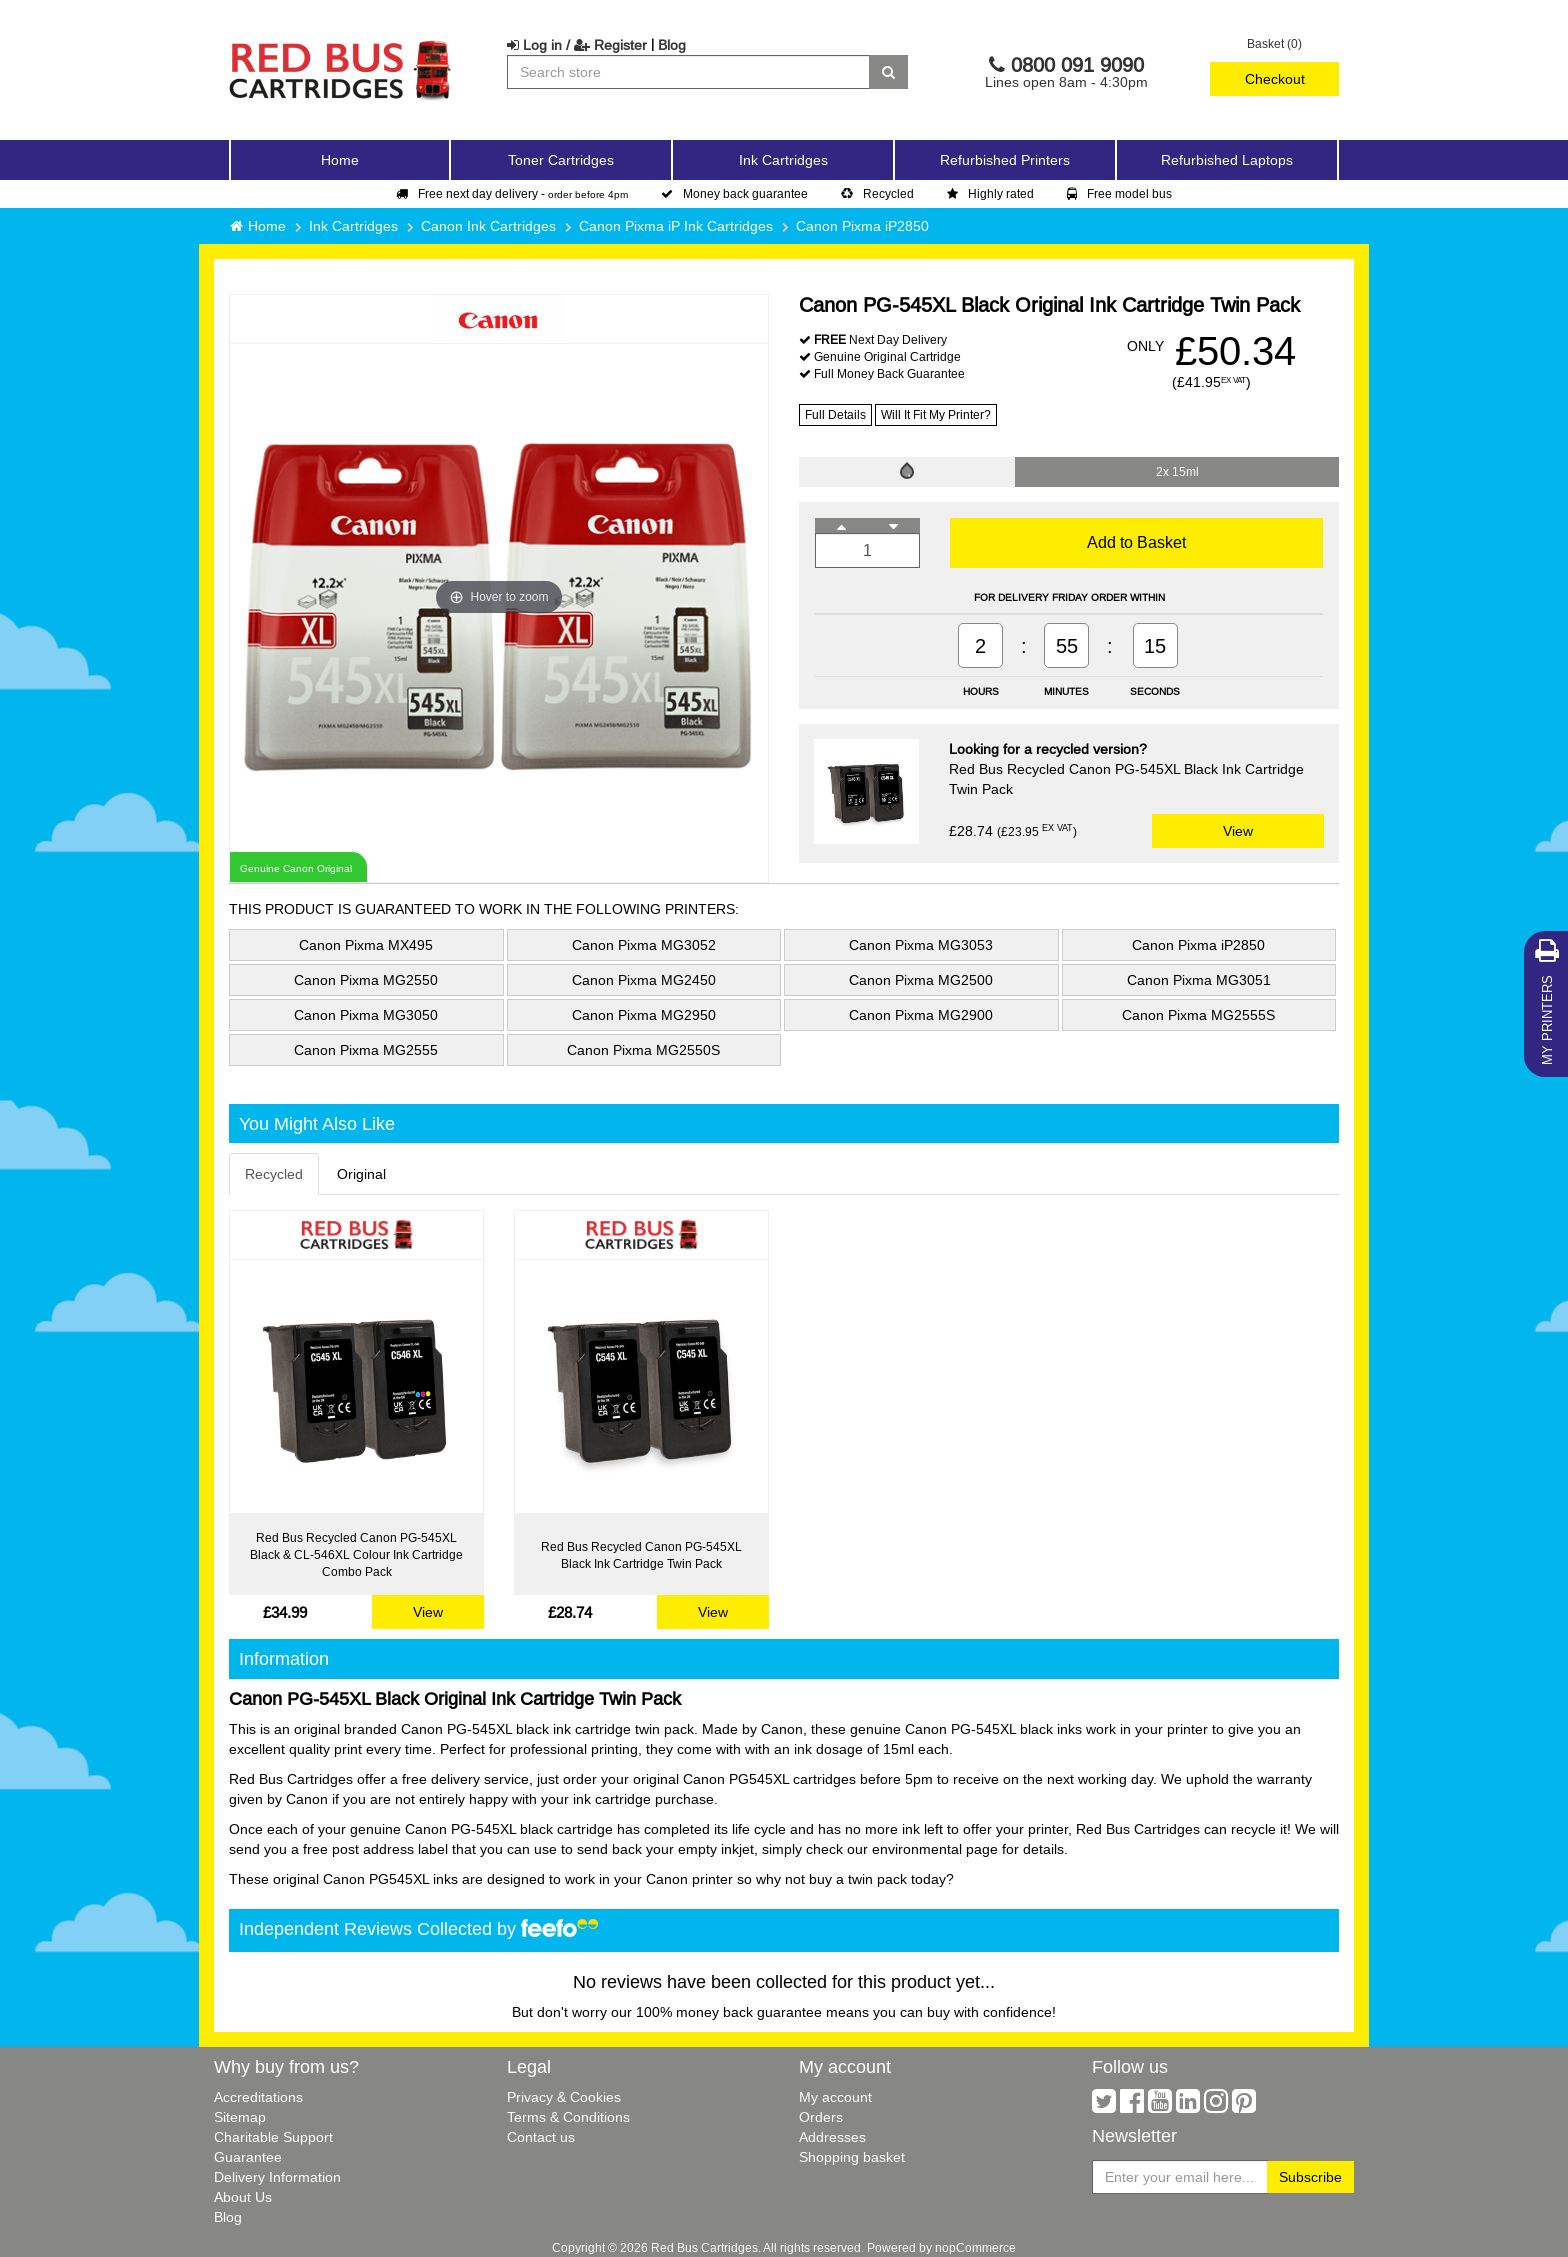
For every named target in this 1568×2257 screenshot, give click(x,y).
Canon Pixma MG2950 (644, 1015)
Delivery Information (277, 2177)
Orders (821, 2117)
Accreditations (258, 2097)
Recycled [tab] (274, 1174)
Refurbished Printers (1005, 160)
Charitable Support (273, 2137)
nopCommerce (975, 2247)
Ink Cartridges (353, 226)
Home (340, 160)
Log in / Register (577, 45)
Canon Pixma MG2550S (643, 1050)
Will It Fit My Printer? (936, 414)
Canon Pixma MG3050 (366, 1015)
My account (835, 2097)
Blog (672, 45)
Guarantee (248, 2157)
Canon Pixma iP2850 (862, 226)
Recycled (877, 193)
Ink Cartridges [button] (783, 160)
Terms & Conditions (568, 2117)
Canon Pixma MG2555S (1198, 1015)
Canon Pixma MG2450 (644, 980)
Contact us (541, 2137)
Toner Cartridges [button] (561, 160)
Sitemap (240, 2117)
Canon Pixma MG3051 (1199, 980)
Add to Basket (1136, 542)
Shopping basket (852, 2157)
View (1238, 831)
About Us (243, 2197)
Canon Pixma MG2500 (921, 980)
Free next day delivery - (512, 193)
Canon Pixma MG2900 (921, 1015)
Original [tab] (361, 1174)
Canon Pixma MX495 (366, 945)
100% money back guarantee (729, 2012)
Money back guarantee (734, 193)
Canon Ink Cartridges (488, 226)
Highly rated (990, 193)
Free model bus (1119, 193)
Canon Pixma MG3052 (644, 945)
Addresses (832, 2137)
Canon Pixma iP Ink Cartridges (676, 226)
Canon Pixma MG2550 (366, 980)
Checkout (1275, 79)
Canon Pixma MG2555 (366, 1050)
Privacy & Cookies (564, 2097)
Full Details (835, 414)
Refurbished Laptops (1227, 160)
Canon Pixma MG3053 (921, 945)
